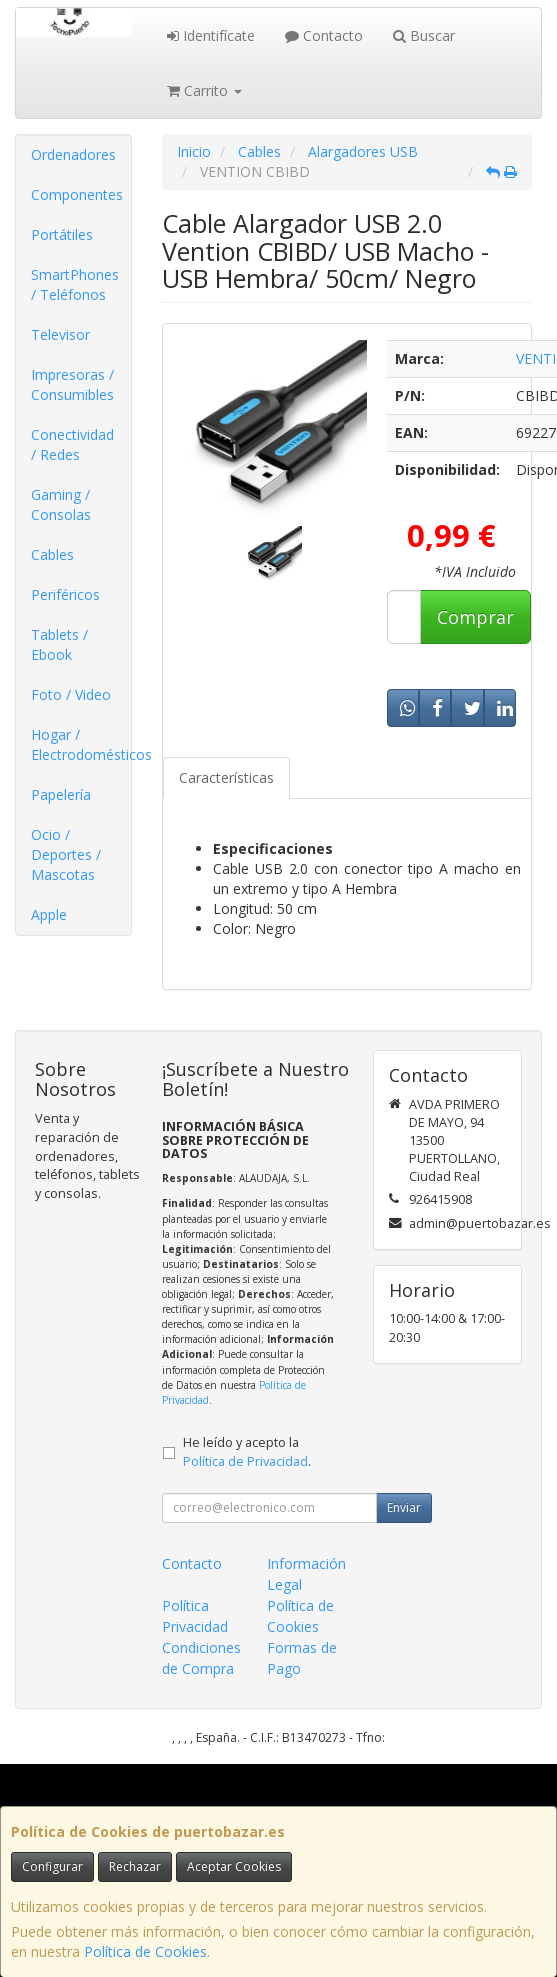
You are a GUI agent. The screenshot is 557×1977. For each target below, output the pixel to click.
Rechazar (135, 1866)
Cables (52, 554)
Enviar (404, 1507)
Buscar (424, 35)
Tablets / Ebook (59, 644)
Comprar (475, 617)
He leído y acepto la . (247, 1452)
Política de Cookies (145, 1951)
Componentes (77, 194)
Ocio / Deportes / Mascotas (66, 854)
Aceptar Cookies (234, 1866)
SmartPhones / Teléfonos (75, 284)
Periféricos (65, 594)
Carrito (204, 90)
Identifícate (211, 35)
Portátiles (62, 234)
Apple (49, 914)
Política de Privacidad (245, 1461)
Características (226, 777)
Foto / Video (71, 694)
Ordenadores (73, 154)
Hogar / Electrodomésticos (81, 744)
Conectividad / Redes (72, 444)
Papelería (61, 794)
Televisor (60, 334)
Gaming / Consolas (61, 504)
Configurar (52, 1866)
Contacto (324, 35)
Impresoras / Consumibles (72, 384)
